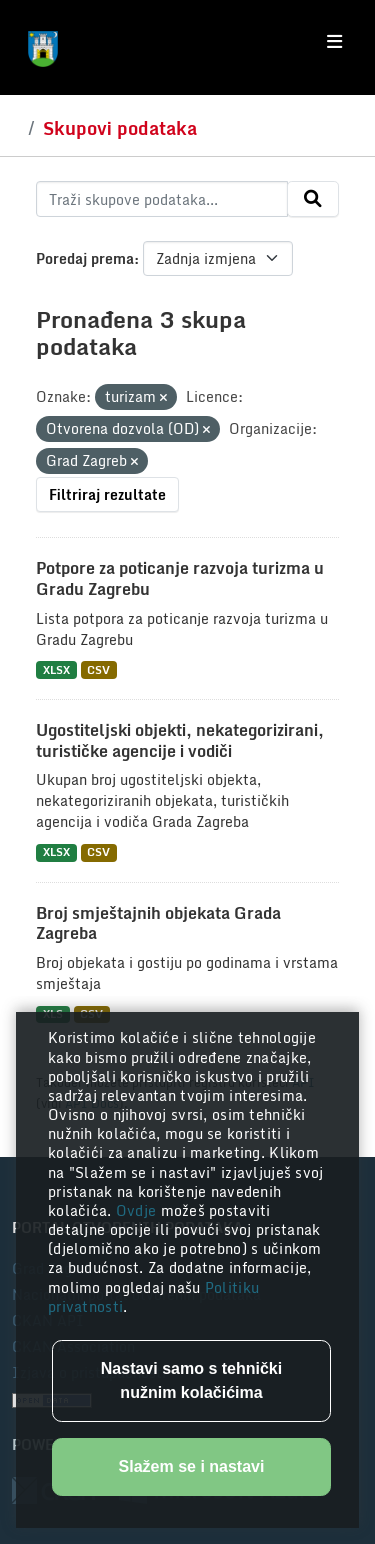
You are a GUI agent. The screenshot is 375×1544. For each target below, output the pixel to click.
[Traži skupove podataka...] (162, 199)
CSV (98, 669)
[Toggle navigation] (334, 42)
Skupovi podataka (120, 128)
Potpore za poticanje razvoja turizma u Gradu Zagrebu (180, 578)
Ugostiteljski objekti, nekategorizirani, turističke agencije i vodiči (180, 740)
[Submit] (313, 199)
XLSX (56, 669)
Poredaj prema (85, 258)
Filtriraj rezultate (107, 494)
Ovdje (138, 1210)
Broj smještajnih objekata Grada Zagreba (158, 923)
